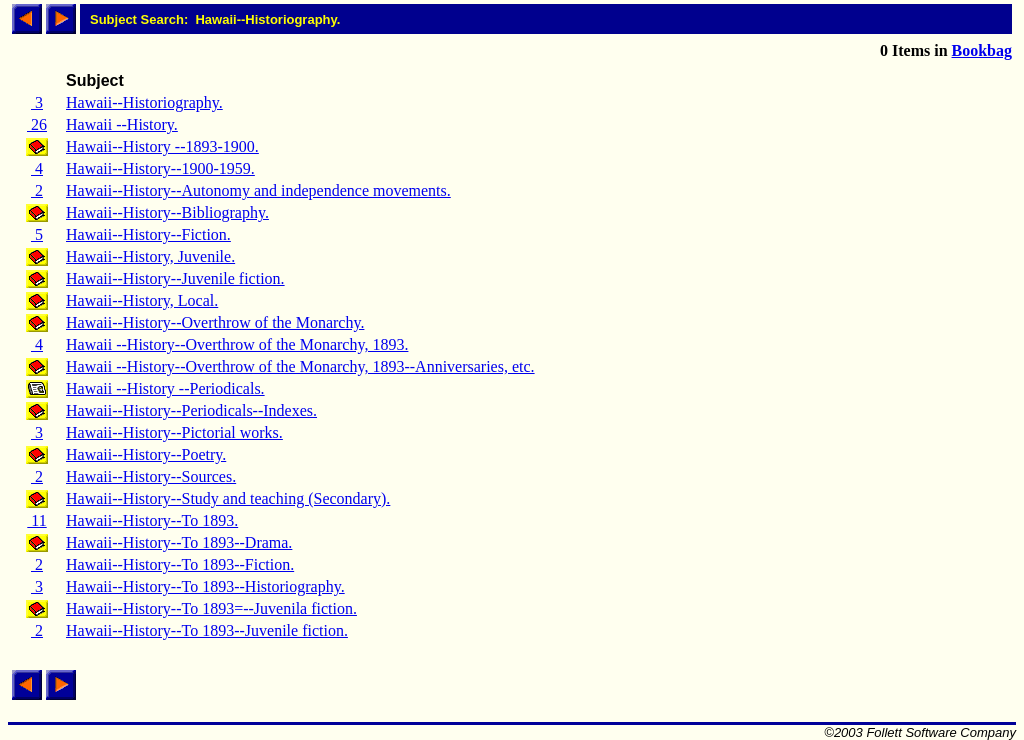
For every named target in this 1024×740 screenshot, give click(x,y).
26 (37, 124)
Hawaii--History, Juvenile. (150, 256)
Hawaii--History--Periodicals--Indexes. (191, 410)
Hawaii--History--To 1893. (152, 520)
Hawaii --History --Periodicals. (165, 388)
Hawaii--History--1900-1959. (160, 168)
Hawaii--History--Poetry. (146, 454)
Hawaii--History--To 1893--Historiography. (205, 586)
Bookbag (982, 50)
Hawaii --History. (122, 124)
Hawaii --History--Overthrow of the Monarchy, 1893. (237, 344)
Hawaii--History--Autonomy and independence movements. (258, 190)
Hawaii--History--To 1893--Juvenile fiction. (207, 630)
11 (36, 520)
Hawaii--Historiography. (144, 102)
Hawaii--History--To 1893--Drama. (179, 542)
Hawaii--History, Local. (142, 300)
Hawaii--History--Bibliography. (167, 212)
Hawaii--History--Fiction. (148, 234)
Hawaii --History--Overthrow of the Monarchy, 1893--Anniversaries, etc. (300, 366)
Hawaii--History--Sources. (151, 476)
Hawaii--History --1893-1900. (162, 146)
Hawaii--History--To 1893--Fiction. (180, 564)
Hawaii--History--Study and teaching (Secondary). (228, 498)
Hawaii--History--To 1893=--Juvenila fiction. (211, 608)
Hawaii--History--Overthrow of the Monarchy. (215, 322)
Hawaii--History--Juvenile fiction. (175, 278)
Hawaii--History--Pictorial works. (174, 432)
